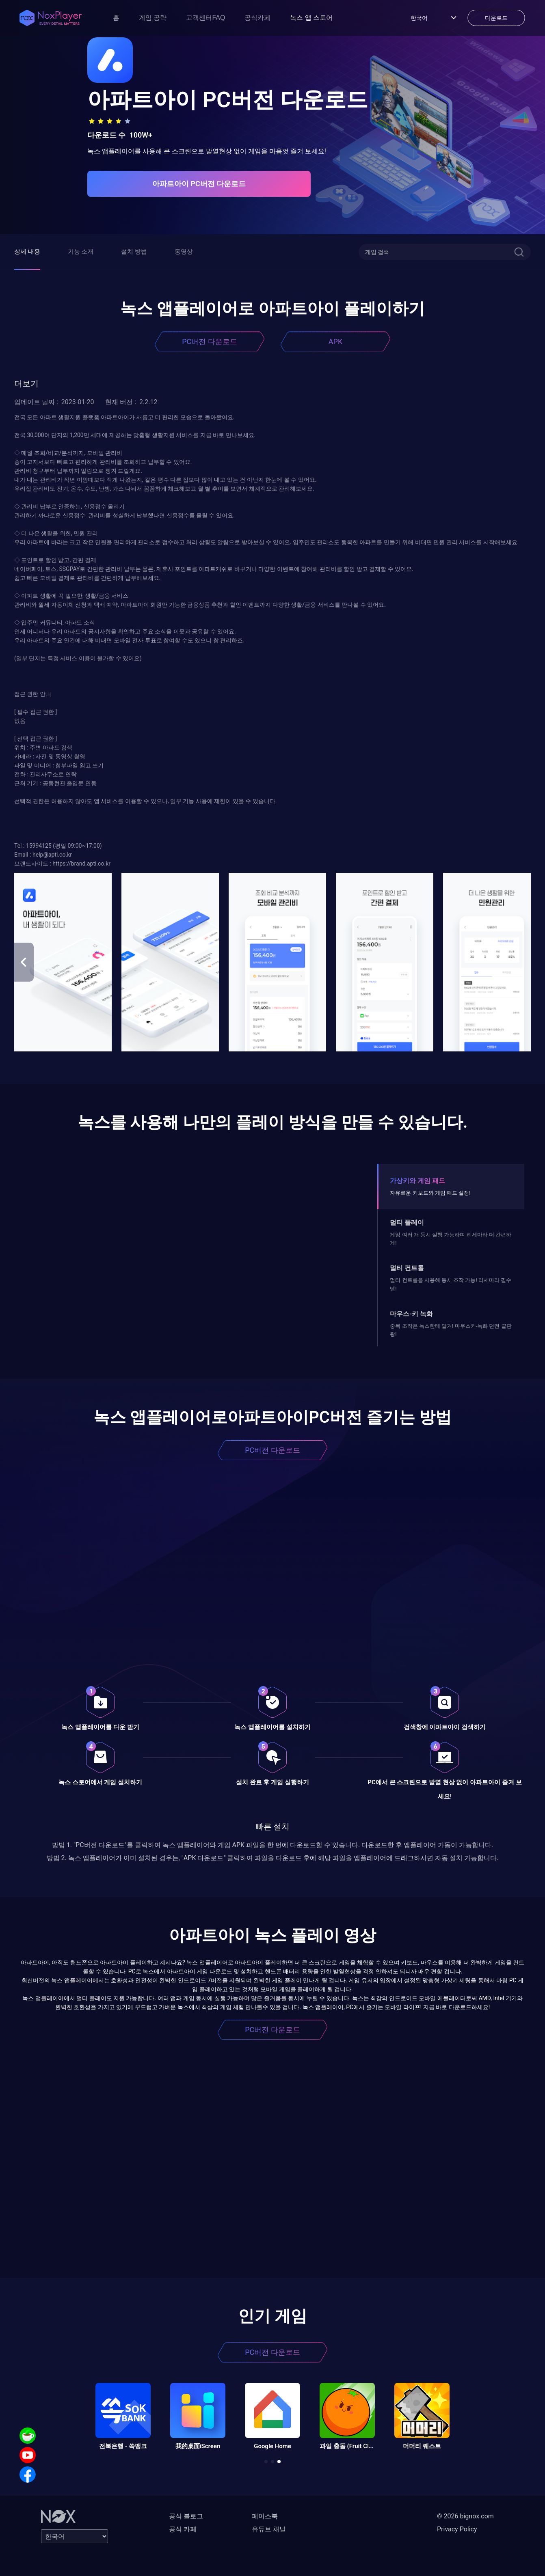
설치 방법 (134, 251)
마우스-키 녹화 (411, 1314)
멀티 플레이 (407, 1222)
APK (335, 341)
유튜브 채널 (269, 2529)
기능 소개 (81, 251)
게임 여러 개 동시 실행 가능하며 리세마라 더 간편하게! (450, 1239)
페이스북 (265, 2516)
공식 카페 (183, 2529)
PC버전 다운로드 (209, 341)
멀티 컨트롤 (407, 1268)
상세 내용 (27, 251)
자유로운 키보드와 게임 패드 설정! (430, 1193)
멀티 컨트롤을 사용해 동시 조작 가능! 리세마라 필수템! (450, 1284)
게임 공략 (153, 17)
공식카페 (257, 17)
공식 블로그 (186, 2516)
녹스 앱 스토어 (311, 17)
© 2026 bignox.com (465, 2516)
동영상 (184, 251)
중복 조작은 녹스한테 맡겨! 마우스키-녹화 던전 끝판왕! (450, 1330)
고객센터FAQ (205, 17)
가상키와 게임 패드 (417, 1181)
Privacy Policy (457, 2529)
